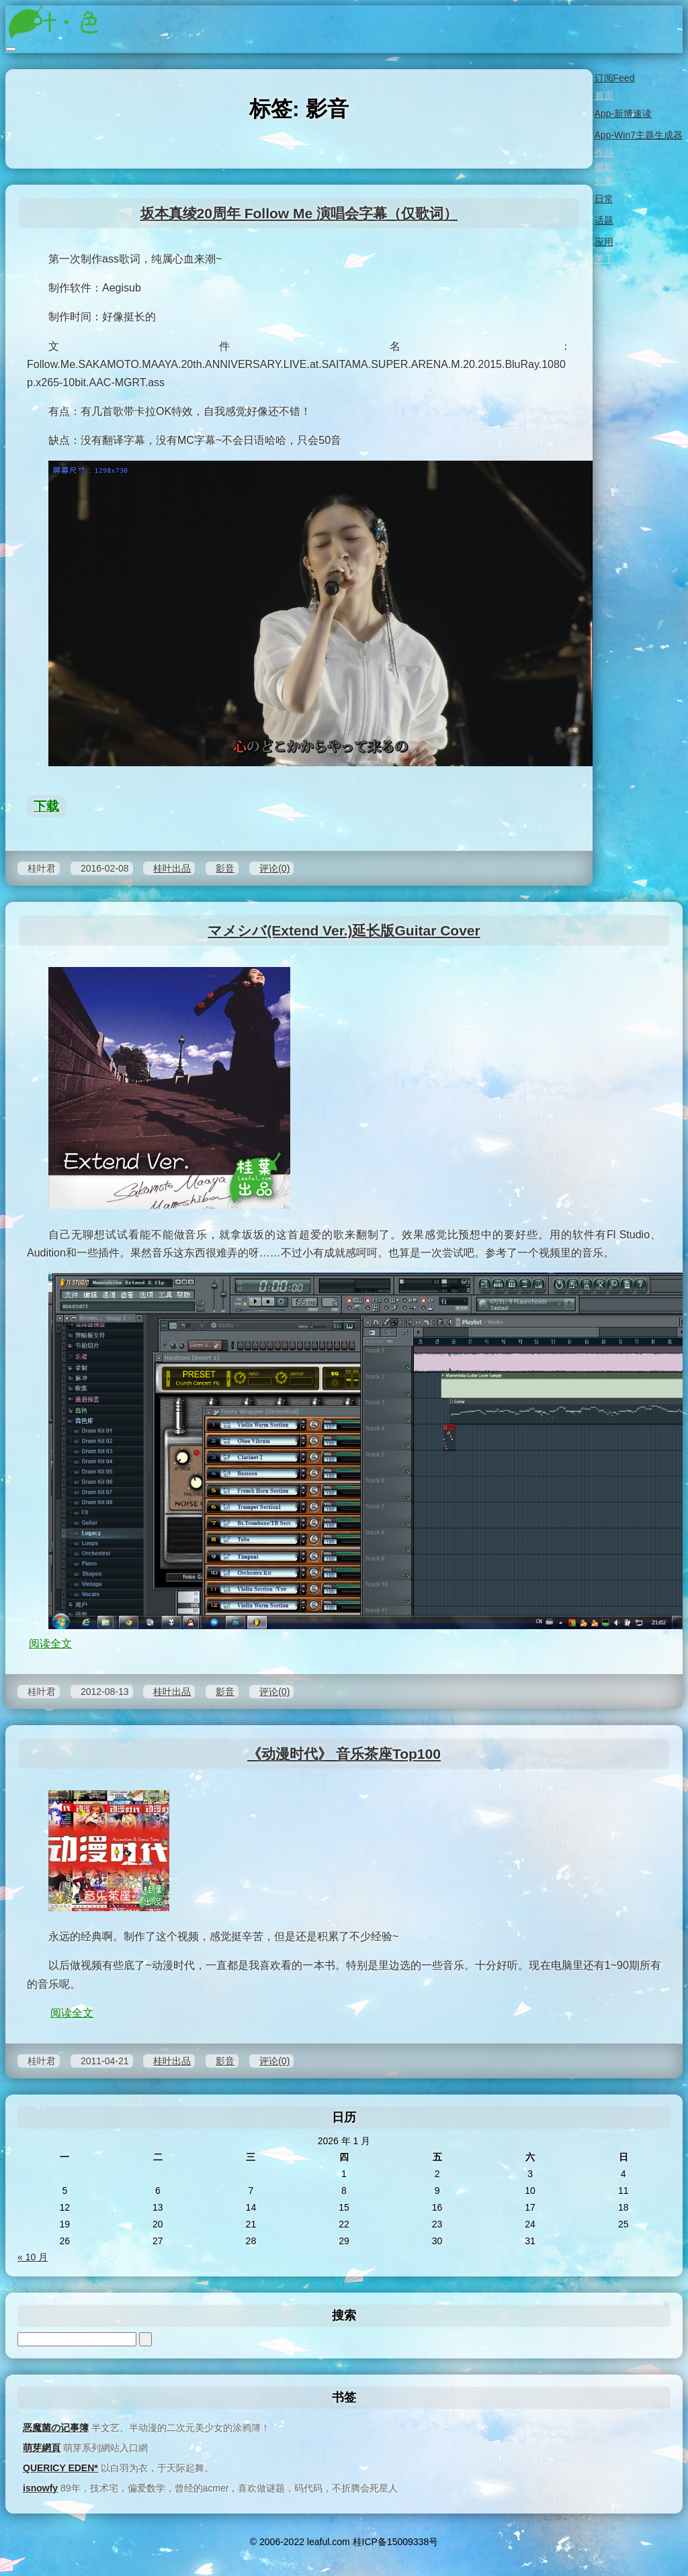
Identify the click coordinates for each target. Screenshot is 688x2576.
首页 (603, 95)
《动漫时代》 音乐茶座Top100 (344, 1753)
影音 (225, 868)
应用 (603, 241)
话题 (603, 220)
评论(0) (274, 868)
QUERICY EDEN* (60, 2468)
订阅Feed (614, 78)
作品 (603, 152)
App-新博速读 (622, 113)
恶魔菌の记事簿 (56, 2427)
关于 (603, 259)
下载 (46, 806)
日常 (603, 198)
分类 (603, 180)
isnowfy (40, 2488)
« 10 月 (32, 2257)
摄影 (603, 166)
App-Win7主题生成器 (638, 135)
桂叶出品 (172, 868)
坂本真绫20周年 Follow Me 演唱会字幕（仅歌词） (299, 213)
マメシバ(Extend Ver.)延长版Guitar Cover (344, 930)
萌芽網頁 (41, 2447)
